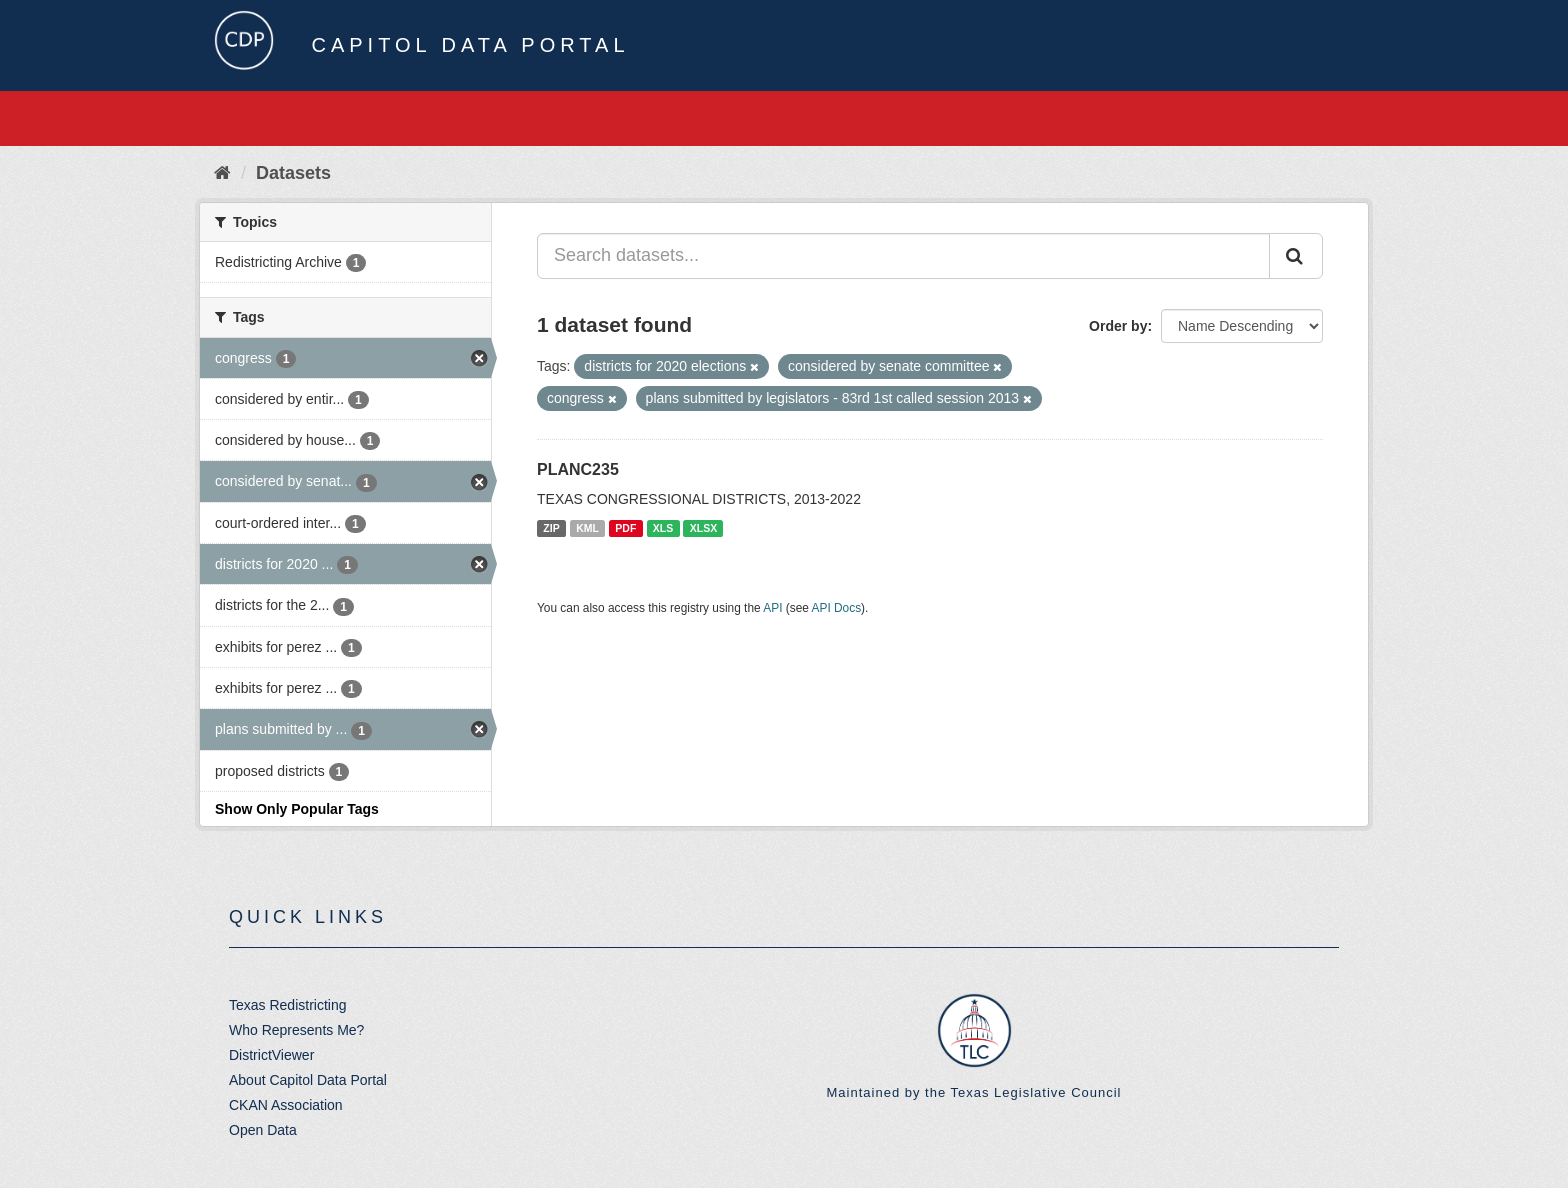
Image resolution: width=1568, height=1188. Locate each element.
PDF (625, 528)
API (772, 608)
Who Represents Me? (296, 1030)
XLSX (703, 528)
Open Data (263, 1130)
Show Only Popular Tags (297, 809)
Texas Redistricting (288, 1005)
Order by (1118, 326)
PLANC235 (578, 469)
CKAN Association (286, 1105)
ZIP (551, 528)
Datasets (293, 173)
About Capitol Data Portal (308, 1080)
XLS (663, 528)
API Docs (837, 608)
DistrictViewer (271, 1055)
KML (587, 528)
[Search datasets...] (903, 256)
